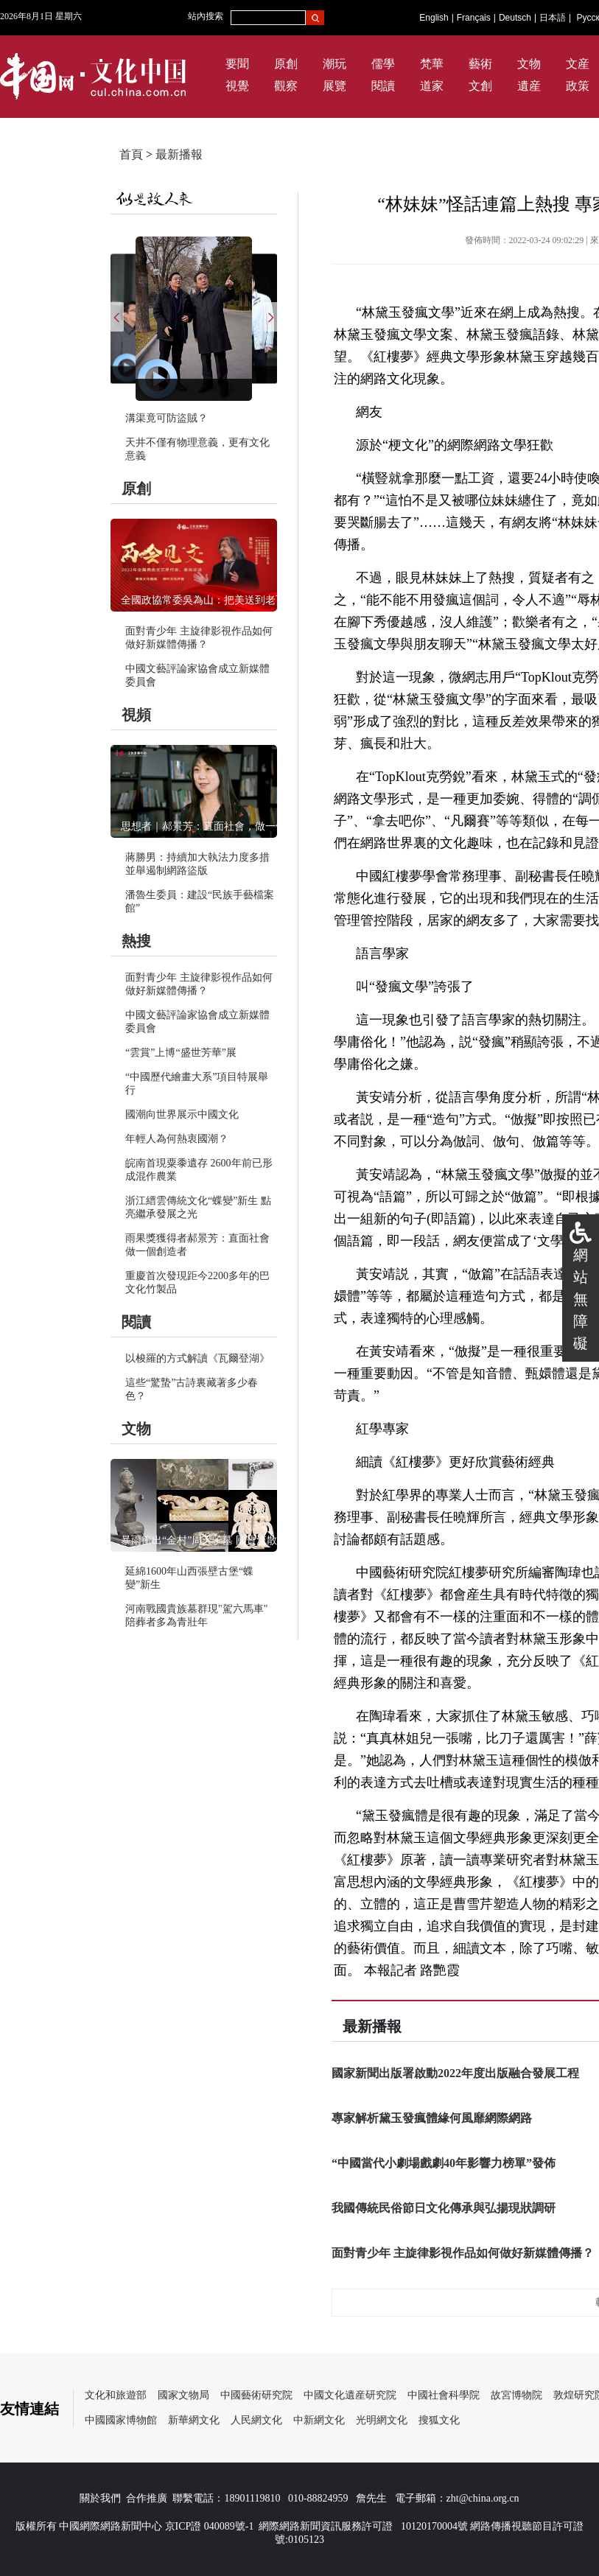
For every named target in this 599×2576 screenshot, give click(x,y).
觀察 (286, 86)
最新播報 (179, 154)
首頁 (131, 154)
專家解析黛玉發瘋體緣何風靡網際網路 (432, 2118)
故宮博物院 (516, 2395)
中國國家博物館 (121, 2420)
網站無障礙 (580, 1299)
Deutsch (515, 18)
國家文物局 (183, 2395)
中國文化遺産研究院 (350, 2395)
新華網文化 (194, 2420)
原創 (286, 63)
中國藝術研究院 (256, 2395)
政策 (577, 86)
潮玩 (334, 63)
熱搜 (136, 941)
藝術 (480, 63)
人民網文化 (256, 2420)
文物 (529, 63)
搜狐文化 (439, 2420)
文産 (577, 63)
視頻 (136, 715)
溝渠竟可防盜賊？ (166, 418)
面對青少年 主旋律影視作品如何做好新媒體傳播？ (463, 2253)
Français (474, 18)
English (433, 18)
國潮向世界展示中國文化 (182, 1114)
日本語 (552, 18)
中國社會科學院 (443, 2395)
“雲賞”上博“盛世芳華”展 (181, 1052)
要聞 (237, 63)
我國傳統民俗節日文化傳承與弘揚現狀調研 (444, 2208)
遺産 (529, 86)
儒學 (383, 63)
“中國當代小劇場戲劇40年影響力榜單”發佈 (444, 2163)
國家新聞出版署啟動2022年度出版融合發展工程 (455, 2073)
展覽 (334, 86)
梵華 (432, 63)
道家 (432, 86)
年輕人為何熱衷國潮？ (176, 1138)
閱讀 (383, 86)
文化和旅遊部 (116, 2395)
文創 (480, 86)
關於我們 (100, 2498)
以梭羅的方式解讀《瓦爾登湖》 (197, 1358)
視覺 (237, 86)
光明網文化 (381, 2420)
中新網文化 (319, 2420)
